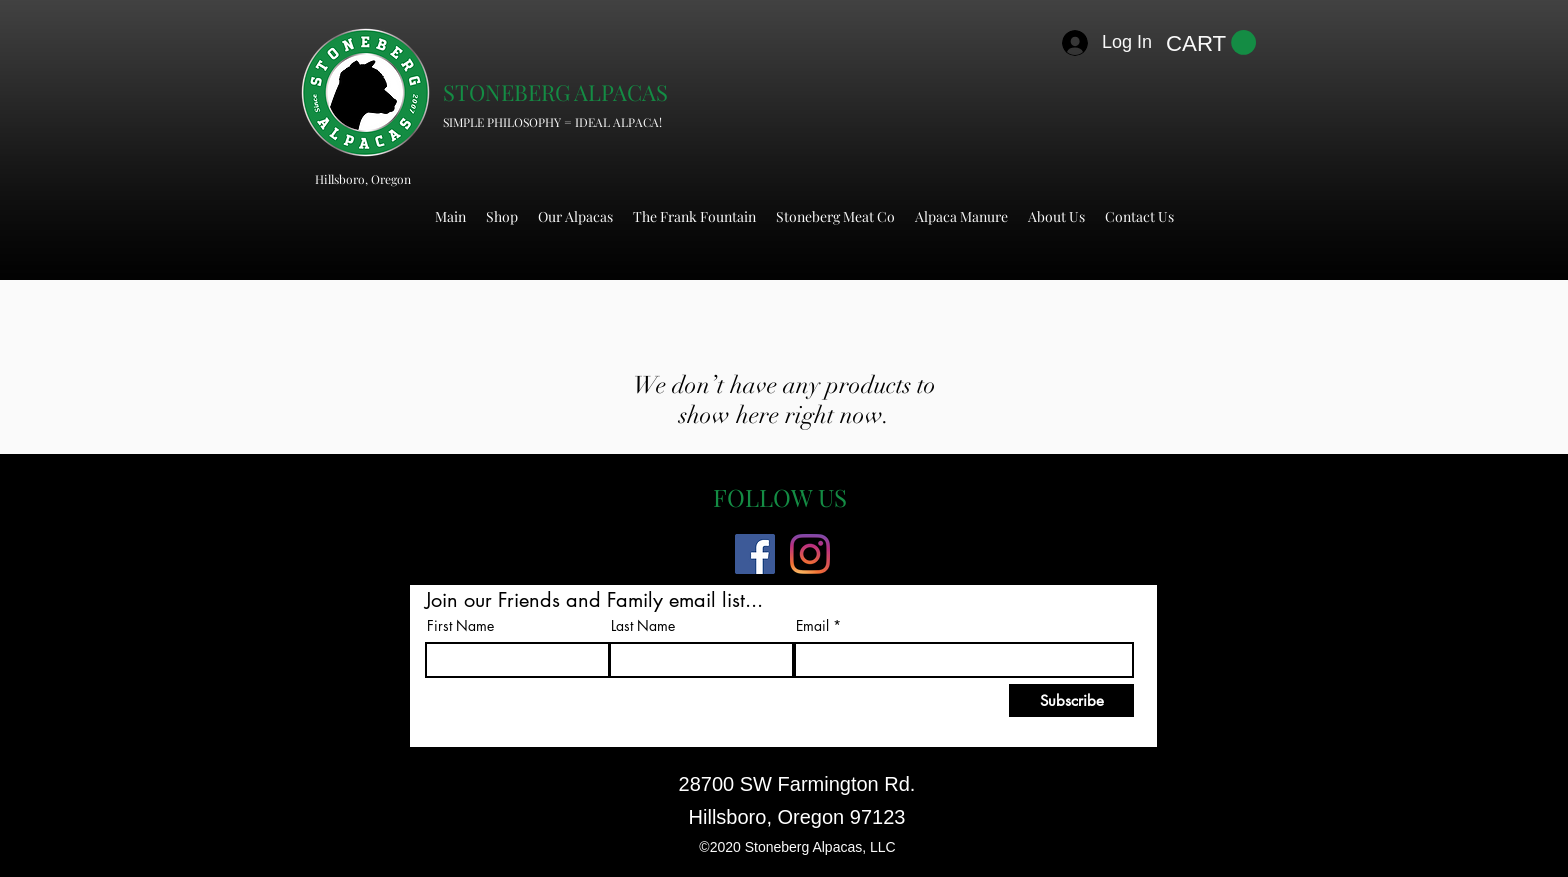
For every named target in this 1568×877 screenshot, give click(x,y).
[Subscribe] (1071, 700)
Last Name (643, 626)
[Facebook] (755, 554)
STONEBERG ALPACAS (555, 92)
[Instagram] (810, 554)
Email (812, 626)
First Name (460, 626)
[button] (1211, 43)
